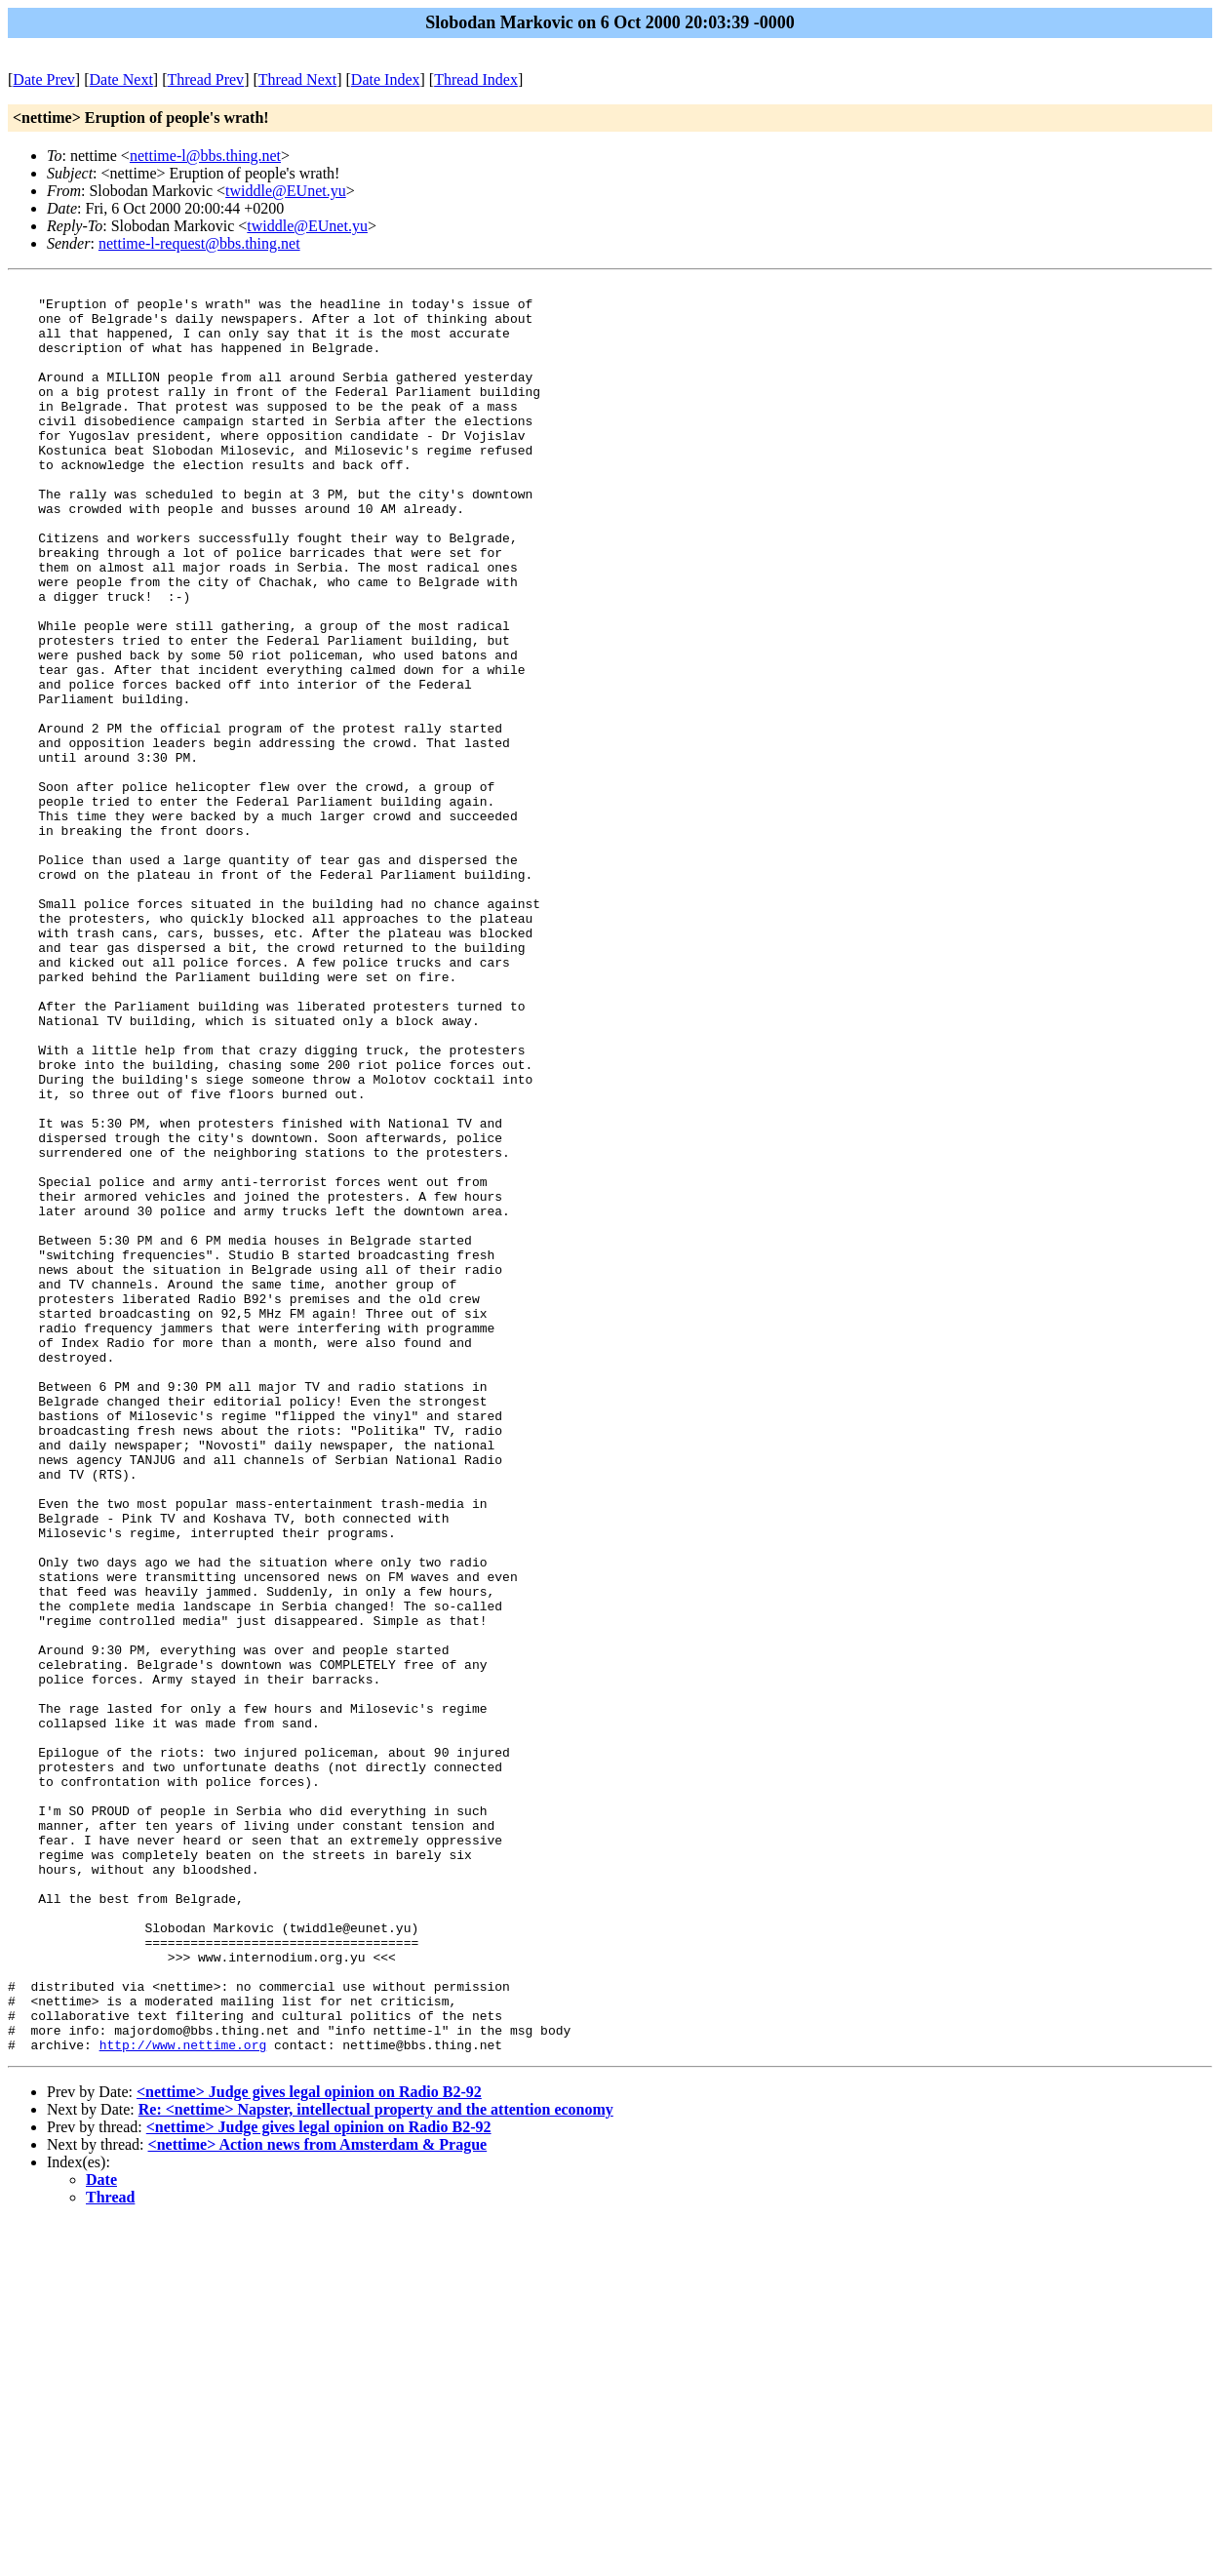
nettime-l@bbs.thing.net (205, 155)
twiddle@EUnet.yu (285, 190)
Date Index (385, 79)
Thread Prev (205, 79)
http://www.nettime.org (183, 2398)
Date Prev (44, 79)
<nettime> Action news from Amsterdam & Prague (318, 2498)
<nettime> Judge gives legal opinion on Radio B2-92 (309, 2445)
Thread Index (476, 79)
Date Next (121, 79)
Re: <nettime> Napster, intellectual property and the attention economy (375, 2463)
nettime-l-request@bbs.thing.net (199, 243)
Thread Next (297, 79)
